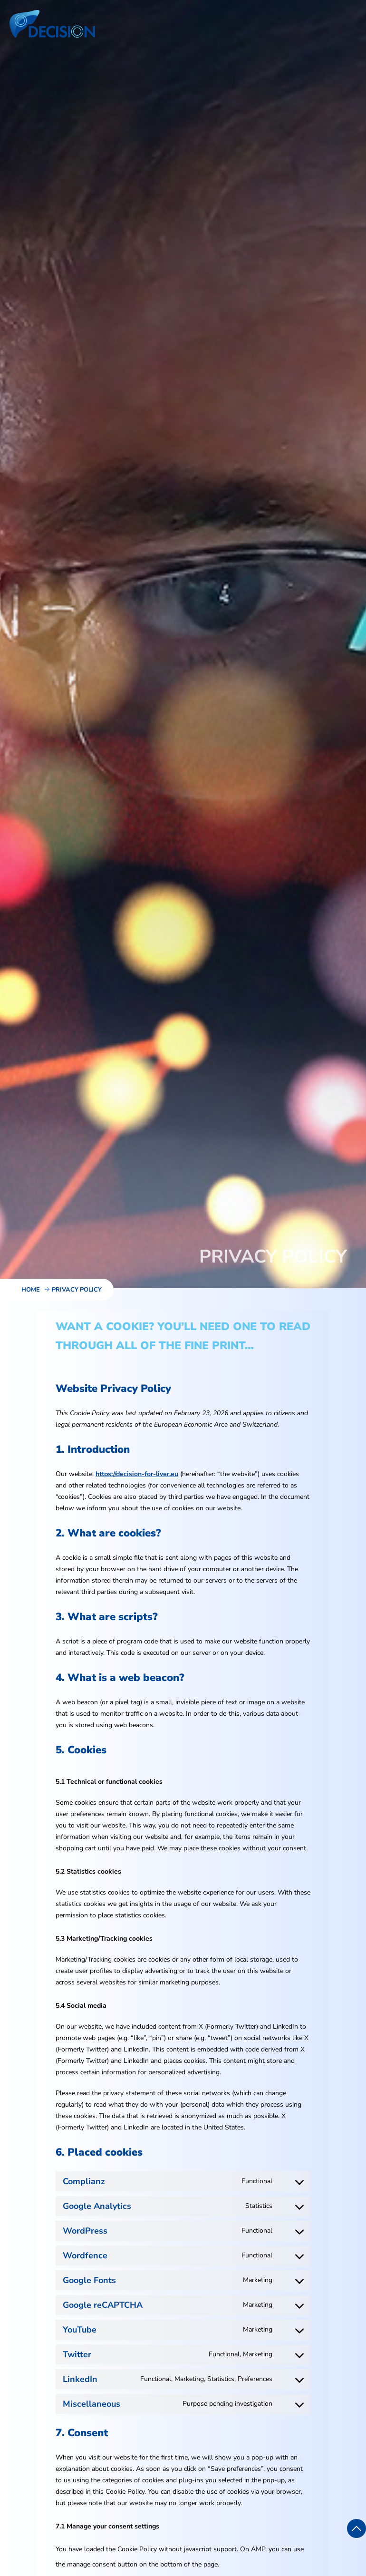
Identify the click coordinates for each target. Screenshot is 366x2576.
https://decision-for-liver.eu (137, 1473)
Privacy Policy (77, 1289)
